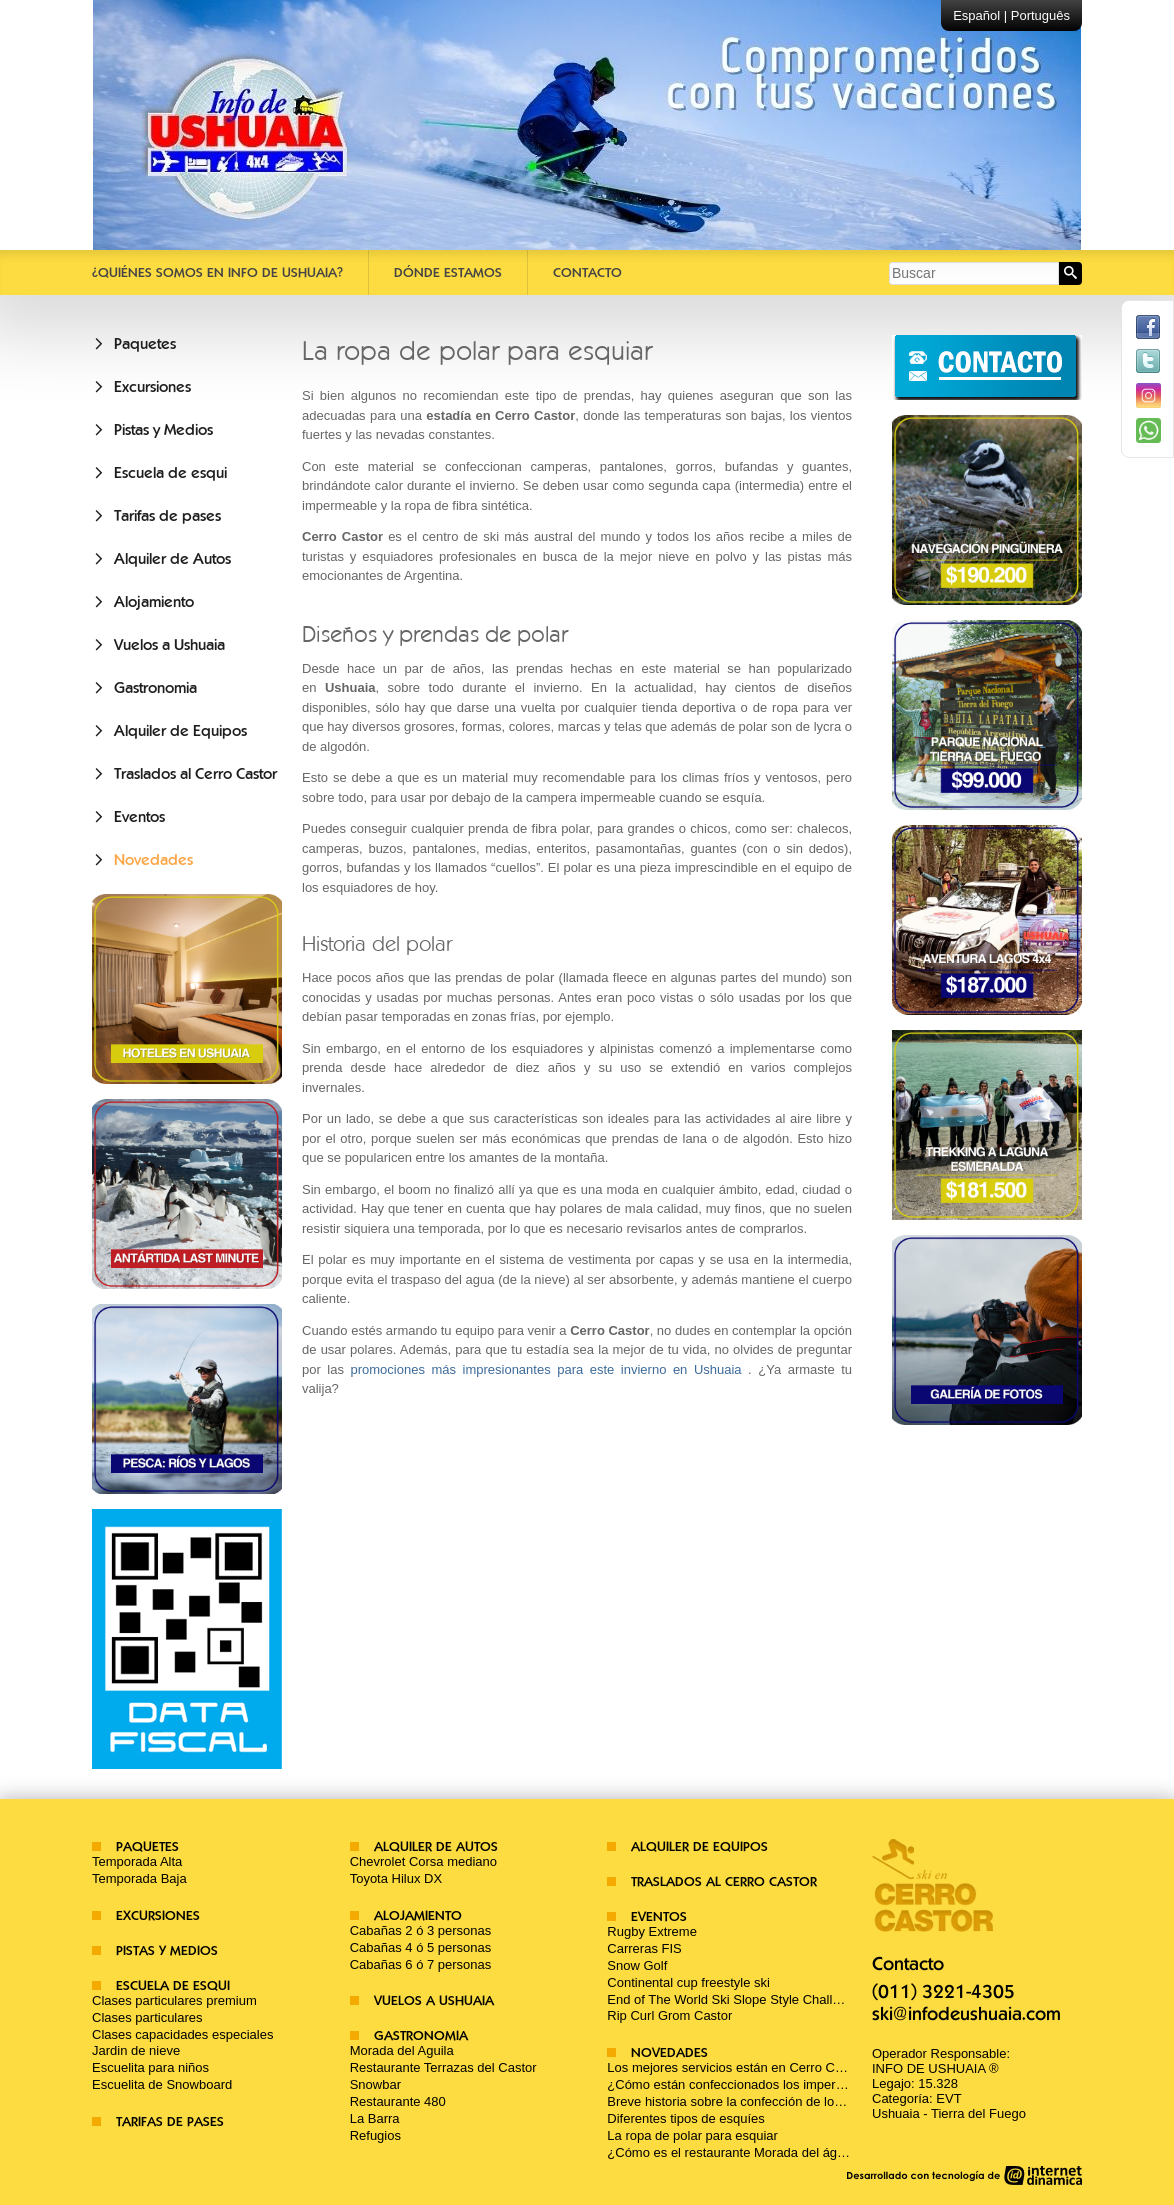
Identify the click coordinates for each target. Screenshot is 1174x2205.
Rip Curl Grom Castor (669, 2015)
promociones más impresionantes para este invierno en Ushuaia (545, 1369)
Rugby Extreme (652, 1931)
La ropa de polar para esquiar (692, 2135)
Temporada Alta (137, 1861)
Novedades (153, 860)
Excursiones (152, 387)
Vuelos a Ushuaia (169, 645)
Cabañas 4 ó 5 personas (421, 1947)
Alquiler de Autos (172, 559)
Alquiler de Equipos (180, 731)
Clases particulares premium (174, 2000)
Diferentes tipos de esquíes (686, 2118)
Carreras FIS (644, 1948)
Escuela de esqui (170, 473)
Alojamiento (154, 602)
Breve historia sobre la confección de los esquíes (748, 2101)
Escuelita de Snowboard (162, 2084)
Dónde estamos (448, 272)
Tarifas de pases (167, 516)
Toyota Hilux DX (396, 1878)
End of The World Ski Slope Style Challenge (734, 1999)
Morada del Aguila (402, 2050)
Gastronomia (155, 688)
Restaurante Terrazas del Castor (443, 2067)
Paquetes (145, 344)
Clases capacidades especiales (182, 2034)
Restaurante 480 (398, 2101)
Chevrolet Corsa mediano (423, 1861)
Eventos (139, 817)
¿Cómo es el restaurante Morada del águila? (735, 2152)
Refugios (375, 2135)
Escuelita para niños (150, 2067)
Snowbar (375, 2084)
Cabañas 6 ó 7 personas (421, 1964)
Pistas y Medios (163, 430)
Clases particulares (147, 2017)
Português (1040, 15)
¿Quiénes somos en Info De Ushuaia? (217, 272)
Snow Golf (637, 1965)
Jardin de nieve (136, 2050)
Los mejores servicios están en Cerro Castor (735, 2067)
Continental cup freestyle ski (688, 1982)
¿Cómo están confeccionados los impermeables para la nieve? (788, 2084)
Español (976, 15)
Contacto (587, 272)
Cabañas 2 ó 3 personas (421, 1930)
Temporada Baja (139, 1878)
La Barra (375, 2118)
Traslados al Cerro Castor (195, 774)
